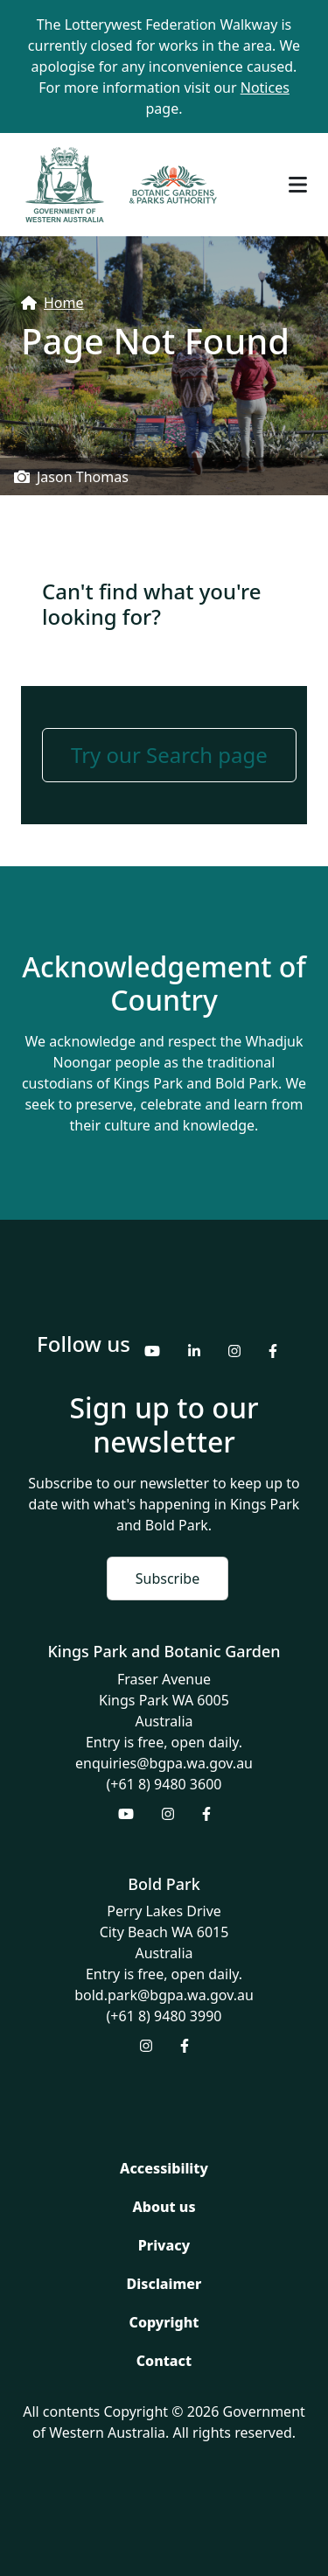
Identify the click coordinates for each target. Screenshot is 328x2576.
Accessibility (164, 2168)
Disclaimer (164, 2283)
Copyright (164, 2322)
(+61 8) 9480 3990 (164, 2016)
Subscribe (167, 1578)
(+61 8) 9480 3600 (164, 1784)
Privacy (164, 2245)
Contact (164, 2360)
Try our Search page (169, 754)
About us (163, 2206)
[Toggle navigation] (298, 184)
